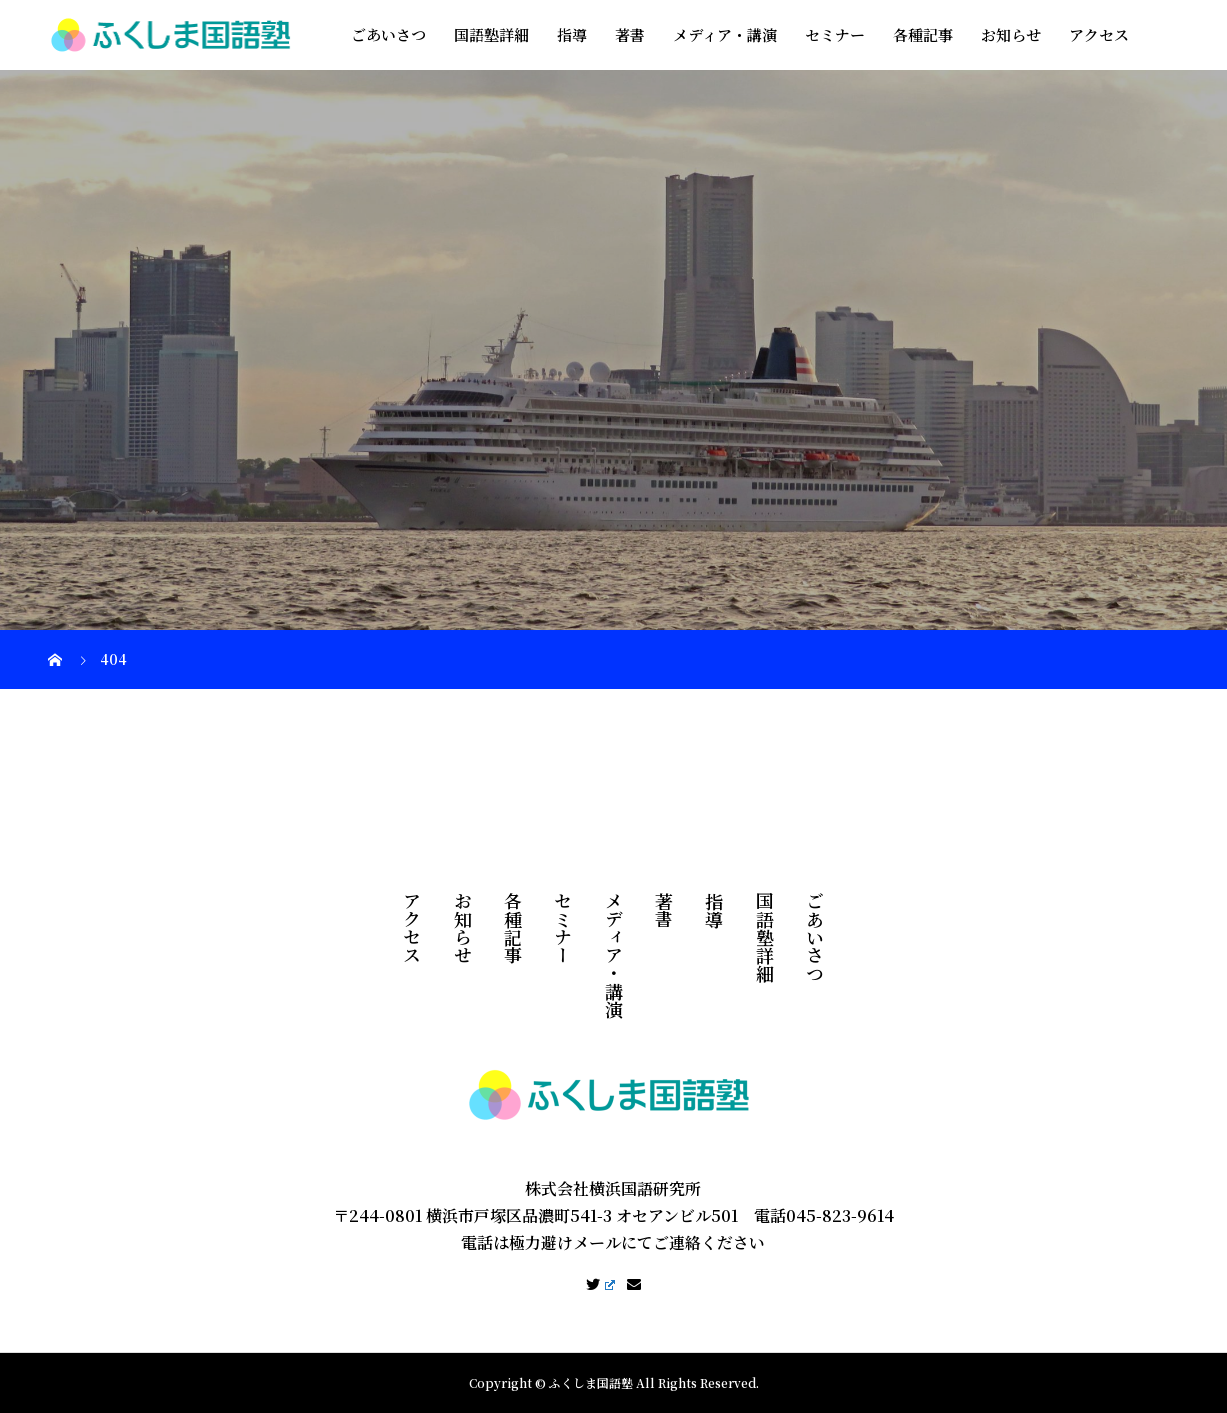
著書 (630, 34)
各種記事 (923, 34)
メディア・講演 (725, 34)
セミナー (835, 34)
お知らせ (1011, 34)
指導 (572, 34)
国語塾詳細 (491, 34)
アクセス (1099, 34)
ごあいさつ (388, 34)
